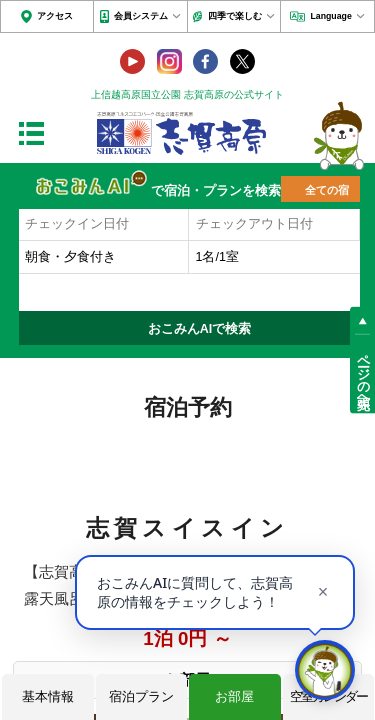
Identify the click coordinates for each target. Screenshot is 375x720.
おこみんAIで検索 (200, 329)
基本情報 (48, 696)
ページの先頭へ (363, 374)
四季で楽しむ (235, 16)
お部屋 (234, 696)
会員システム (141, 16)
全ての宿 (327, 190)
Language (330, 16)
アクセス (55, 16)
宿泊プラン (141, 696)
